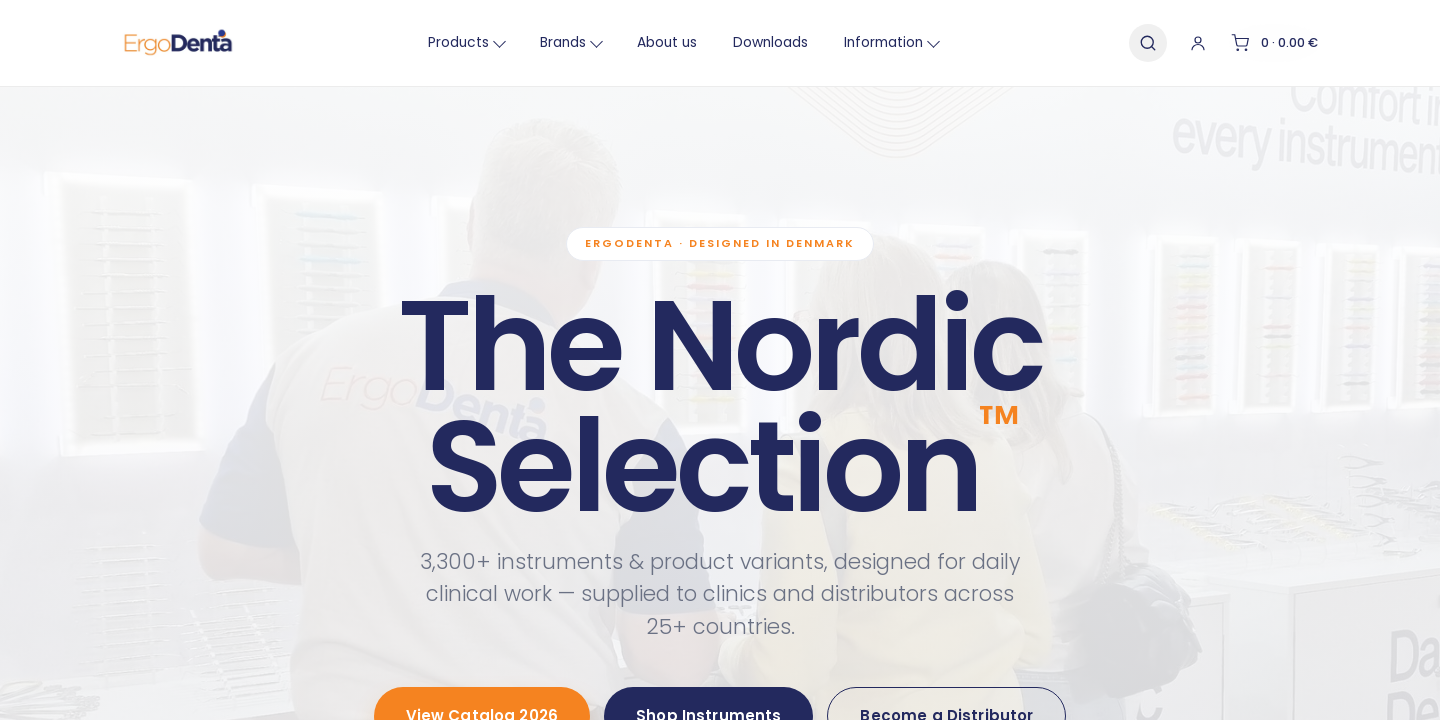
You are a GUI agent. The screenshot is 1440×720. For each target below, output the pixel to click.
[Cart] (1260, 43)
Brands (554, 42)
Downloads (753, 42)
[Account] (1168, 43)
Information (875, 42)
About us (650, 42)
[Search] (1116, 43)
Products (450, 42)
